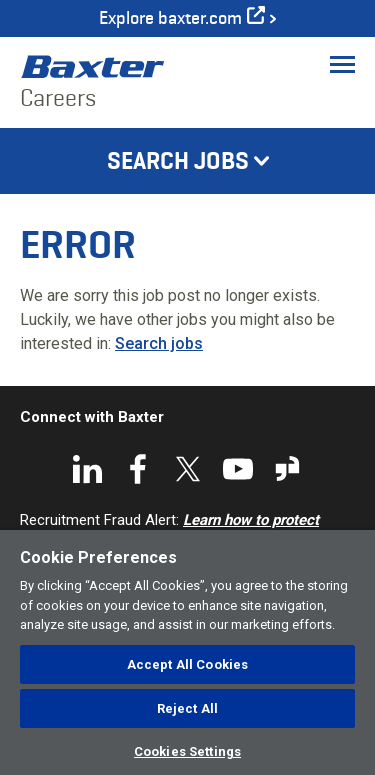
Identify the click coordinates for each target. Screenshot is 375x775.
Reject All (187, 708)
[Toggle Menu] (342, 64)
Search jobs (159, 343)
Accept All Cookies (187, 664)
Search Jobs (178, 161)
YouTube (238, 469)
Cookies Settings (187, 751)
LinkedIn (88, 469)
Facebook (138, 469)
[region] (187, 652)
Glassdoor (288, 469)
